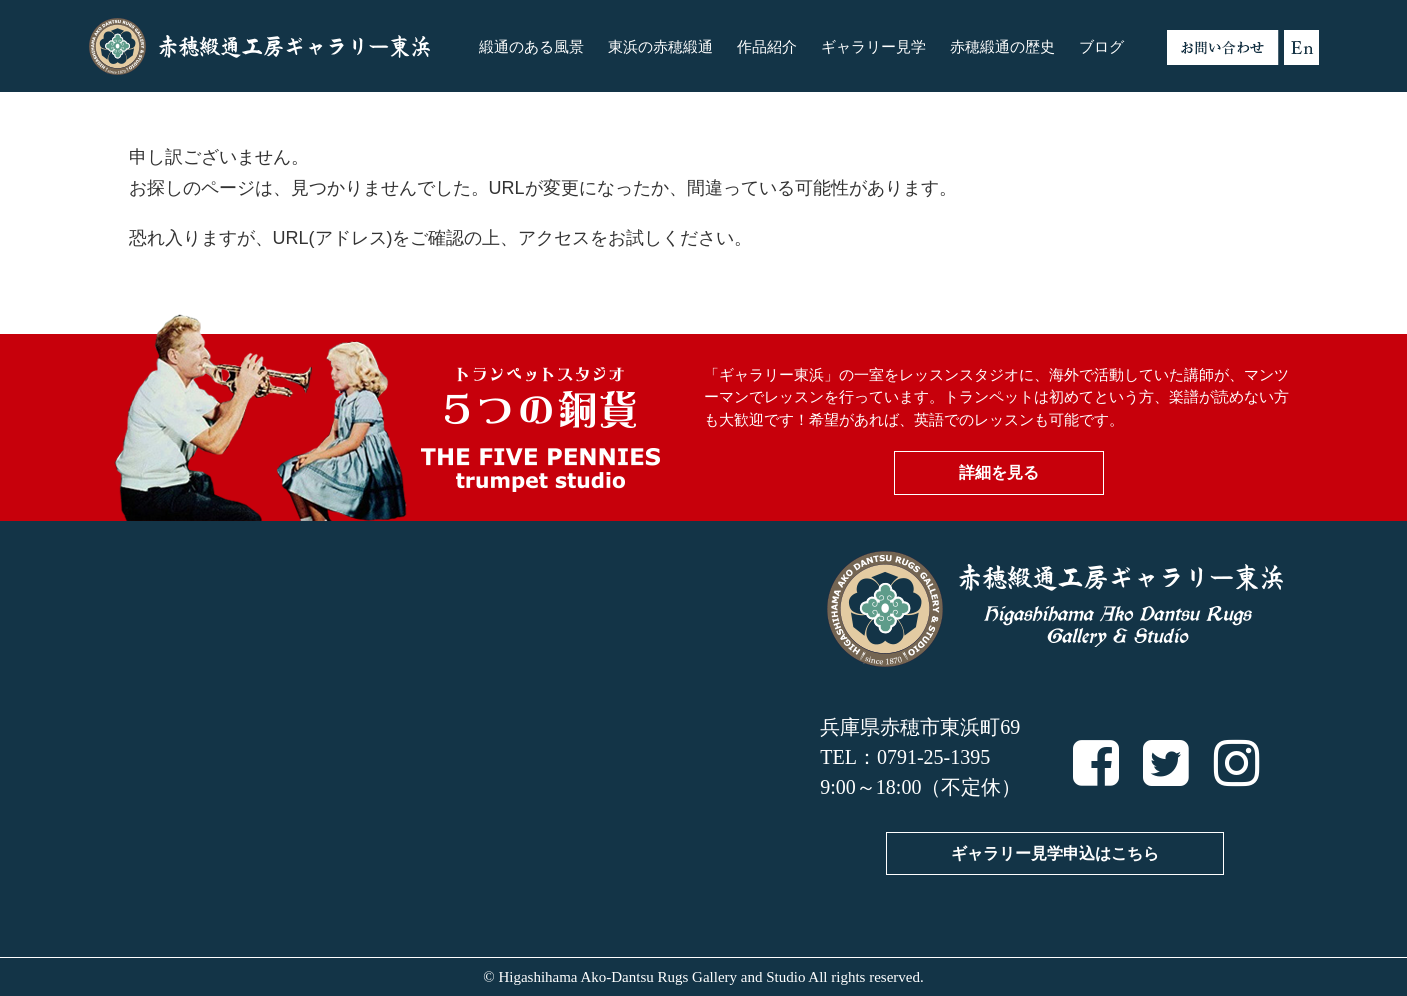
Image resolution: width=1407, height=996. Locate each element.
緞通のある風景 (531, 47)
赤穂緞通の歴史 (1002, 47)
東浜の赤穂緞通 (660, 47)
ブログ (1101, 47)
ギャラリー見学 (873, 47)
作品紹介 (767, 47)
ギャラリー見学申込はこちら (1055, 853)
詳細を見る (999, 472)
